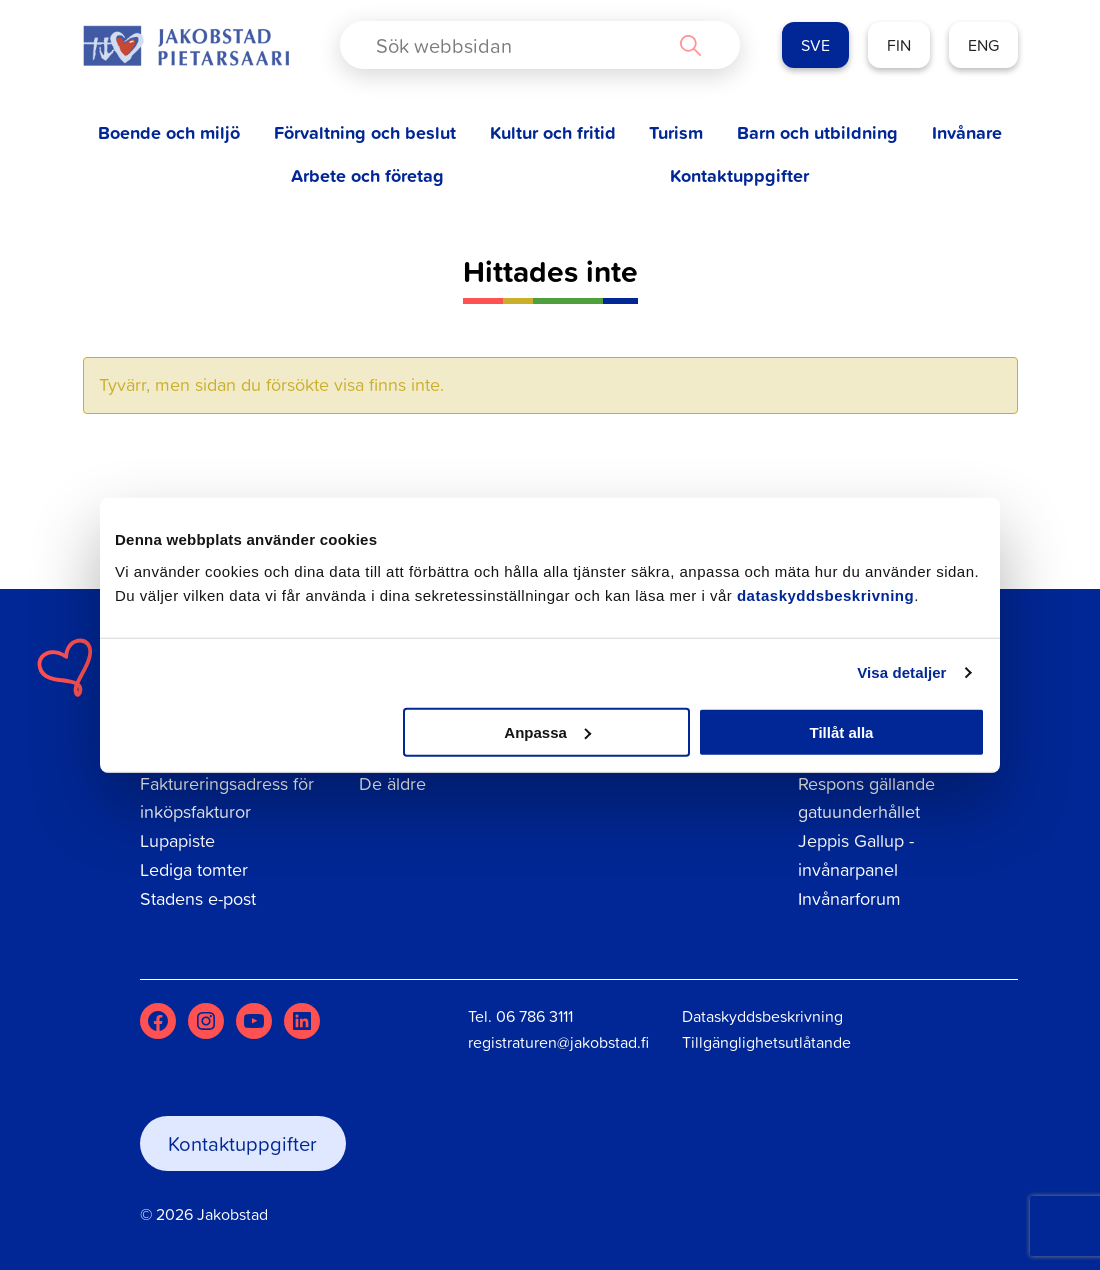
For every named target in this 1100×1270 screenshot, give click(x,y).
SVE (815, 45)
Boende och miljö (169, 132)
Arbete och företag (367, 175)
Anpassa (547, 731)
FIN (899, 45)
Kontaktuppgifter (739, 175)
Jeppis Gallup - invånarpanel (856, 855)
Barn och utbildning (817, 132)
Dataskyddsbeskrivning (762, 1016)
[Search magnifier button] (690, 45)
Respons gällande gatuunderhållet (866, 798)
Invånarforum (849, 898)
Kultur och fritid (553, 132)
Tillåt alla (841, 731)
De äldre (392, 783)
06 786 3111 (534, 1016)
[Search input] (523, 45)
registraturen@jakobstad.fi (558, 1042)
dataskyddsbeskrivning (825, 594)
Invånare (967, 132)
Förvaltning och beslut (365, 132)
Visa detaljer (901, 672)
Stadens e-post (198, 898)
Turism (676, 132)
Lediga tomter (194, 869)
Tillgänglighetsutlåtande (766, 1042)
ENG (983, 45)
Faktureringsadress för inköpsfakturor (227, 798)
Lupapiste (177, 840)
